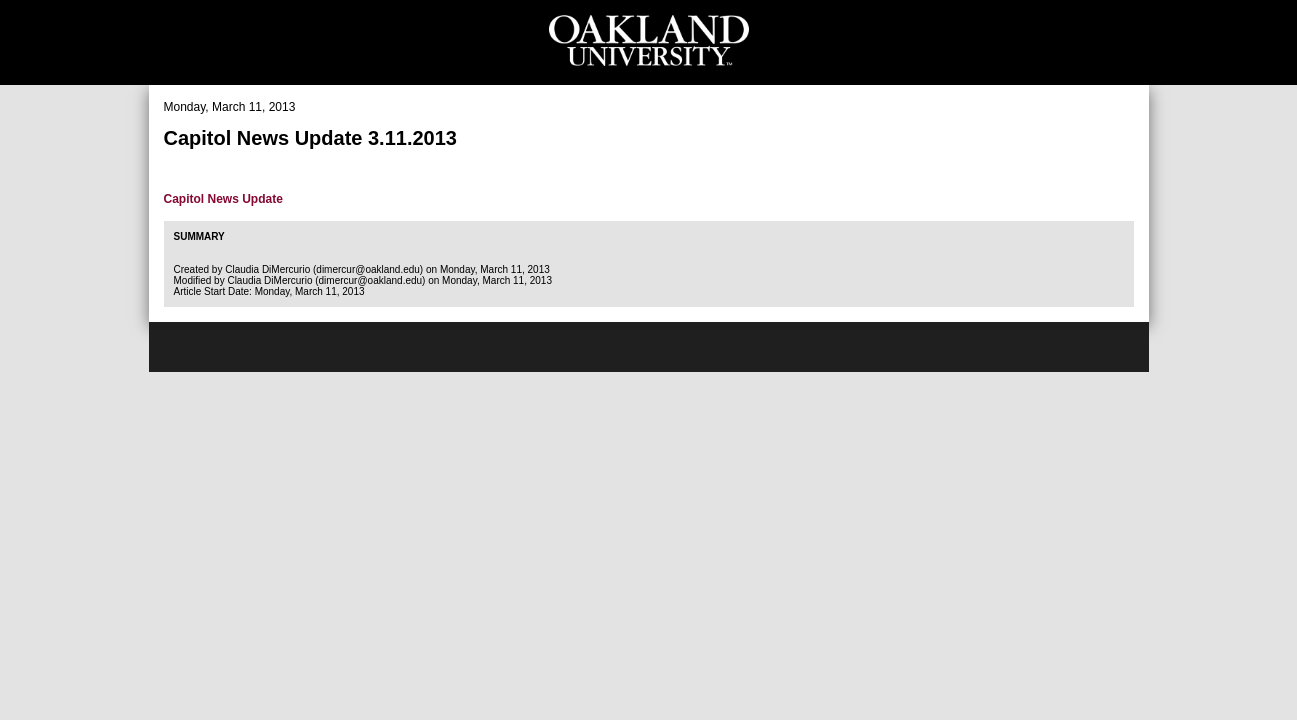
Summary (199, 236)
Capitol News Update (223, 199)
